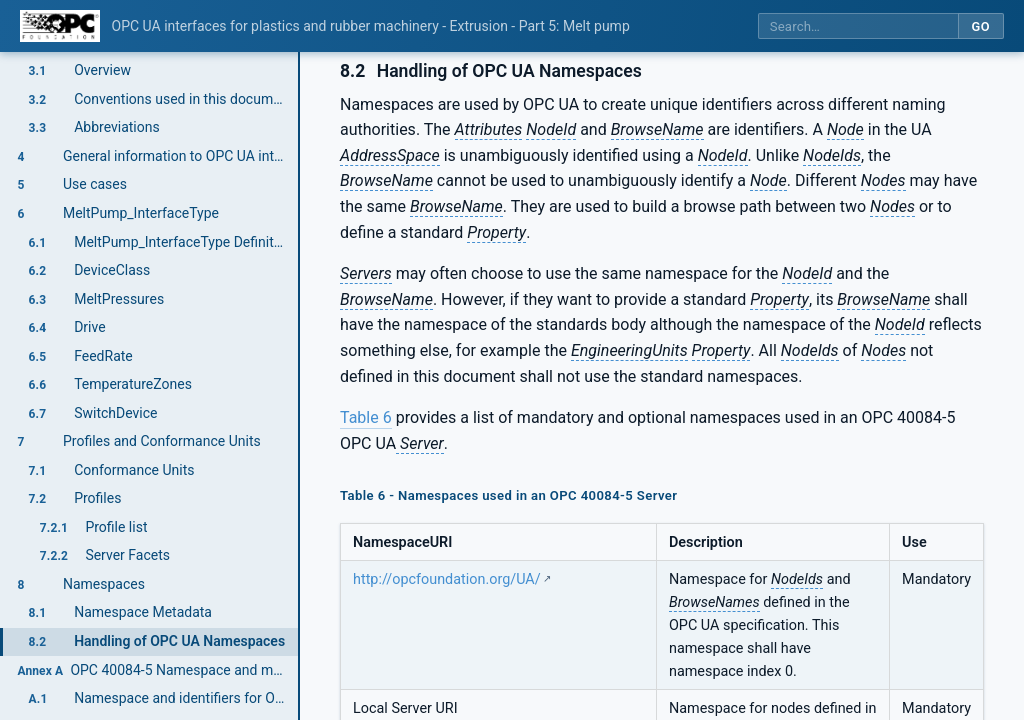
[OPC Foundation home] (60, 26)
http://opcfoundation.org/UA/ (447, 579)
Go (980, 26)
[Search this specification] (858, 26)
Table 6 (366, 417)
